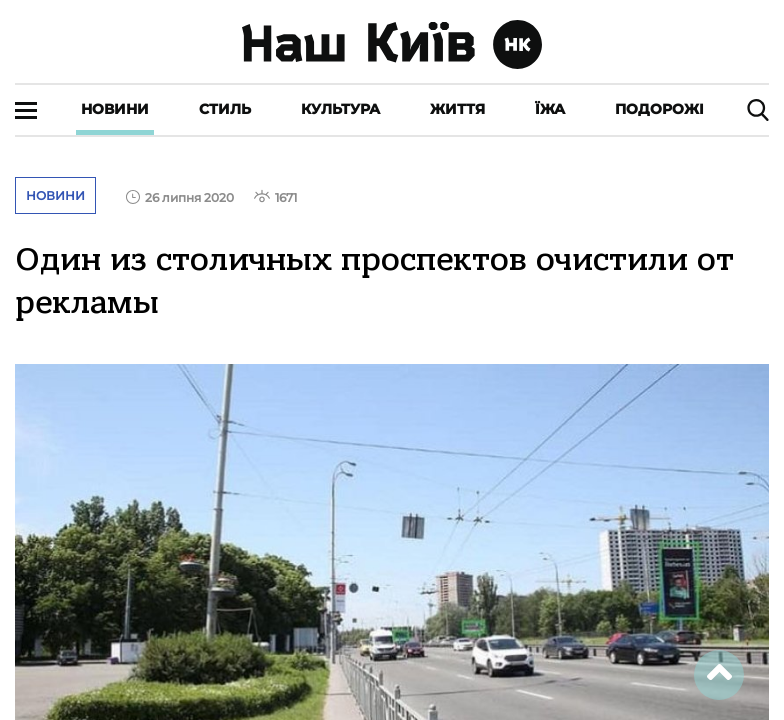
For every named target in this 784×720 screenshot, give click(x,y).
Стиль (225, 109)
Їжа (550, 109)
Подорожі (659, 109)
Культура (340, 109)
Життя (457, 109)
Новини (115, 109)
